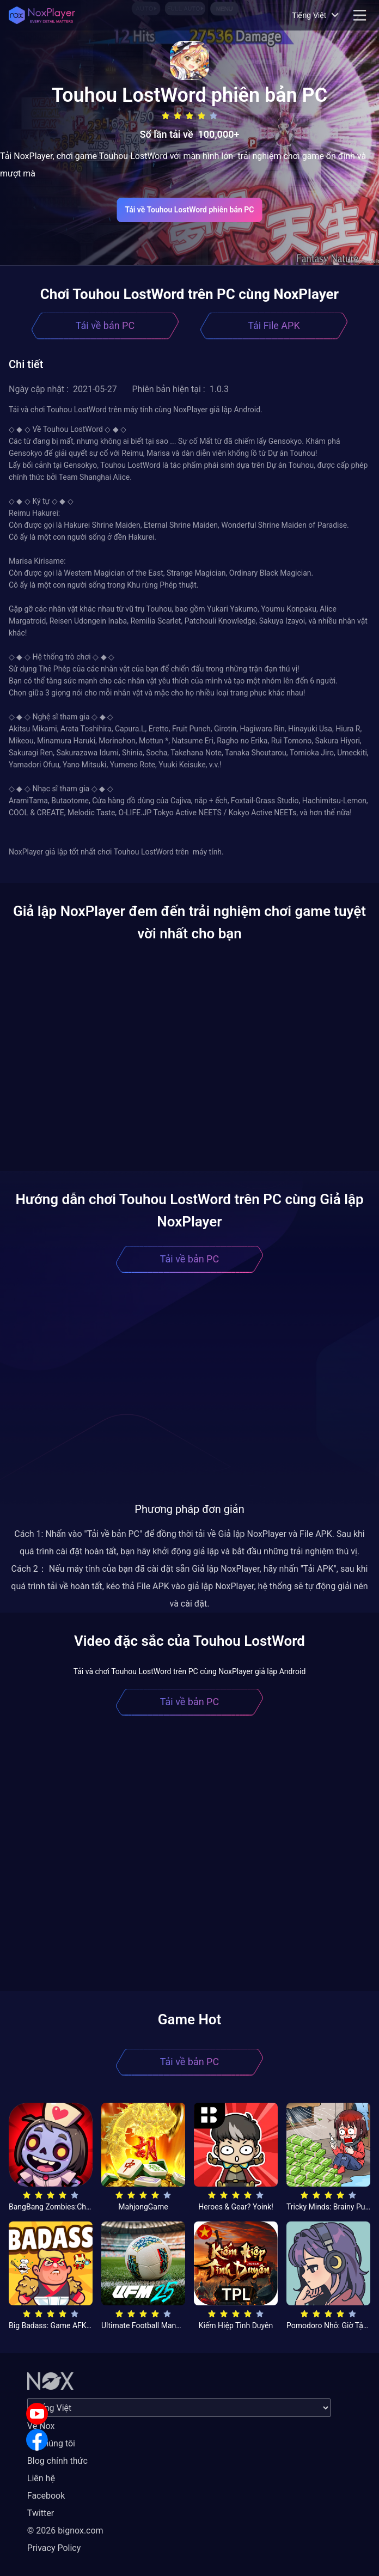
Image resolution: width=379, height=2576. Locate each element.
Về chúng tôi (51, 2443)
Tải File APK (273, 325)
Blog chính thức (57, 2461)
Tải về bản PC (105, 325)
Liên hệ (41, 2478)
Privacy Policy (54, 2548)
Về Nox (41, 2426)
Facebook (46, 2495)
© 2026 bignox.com (65, 2530)
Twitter (40, 2513)
